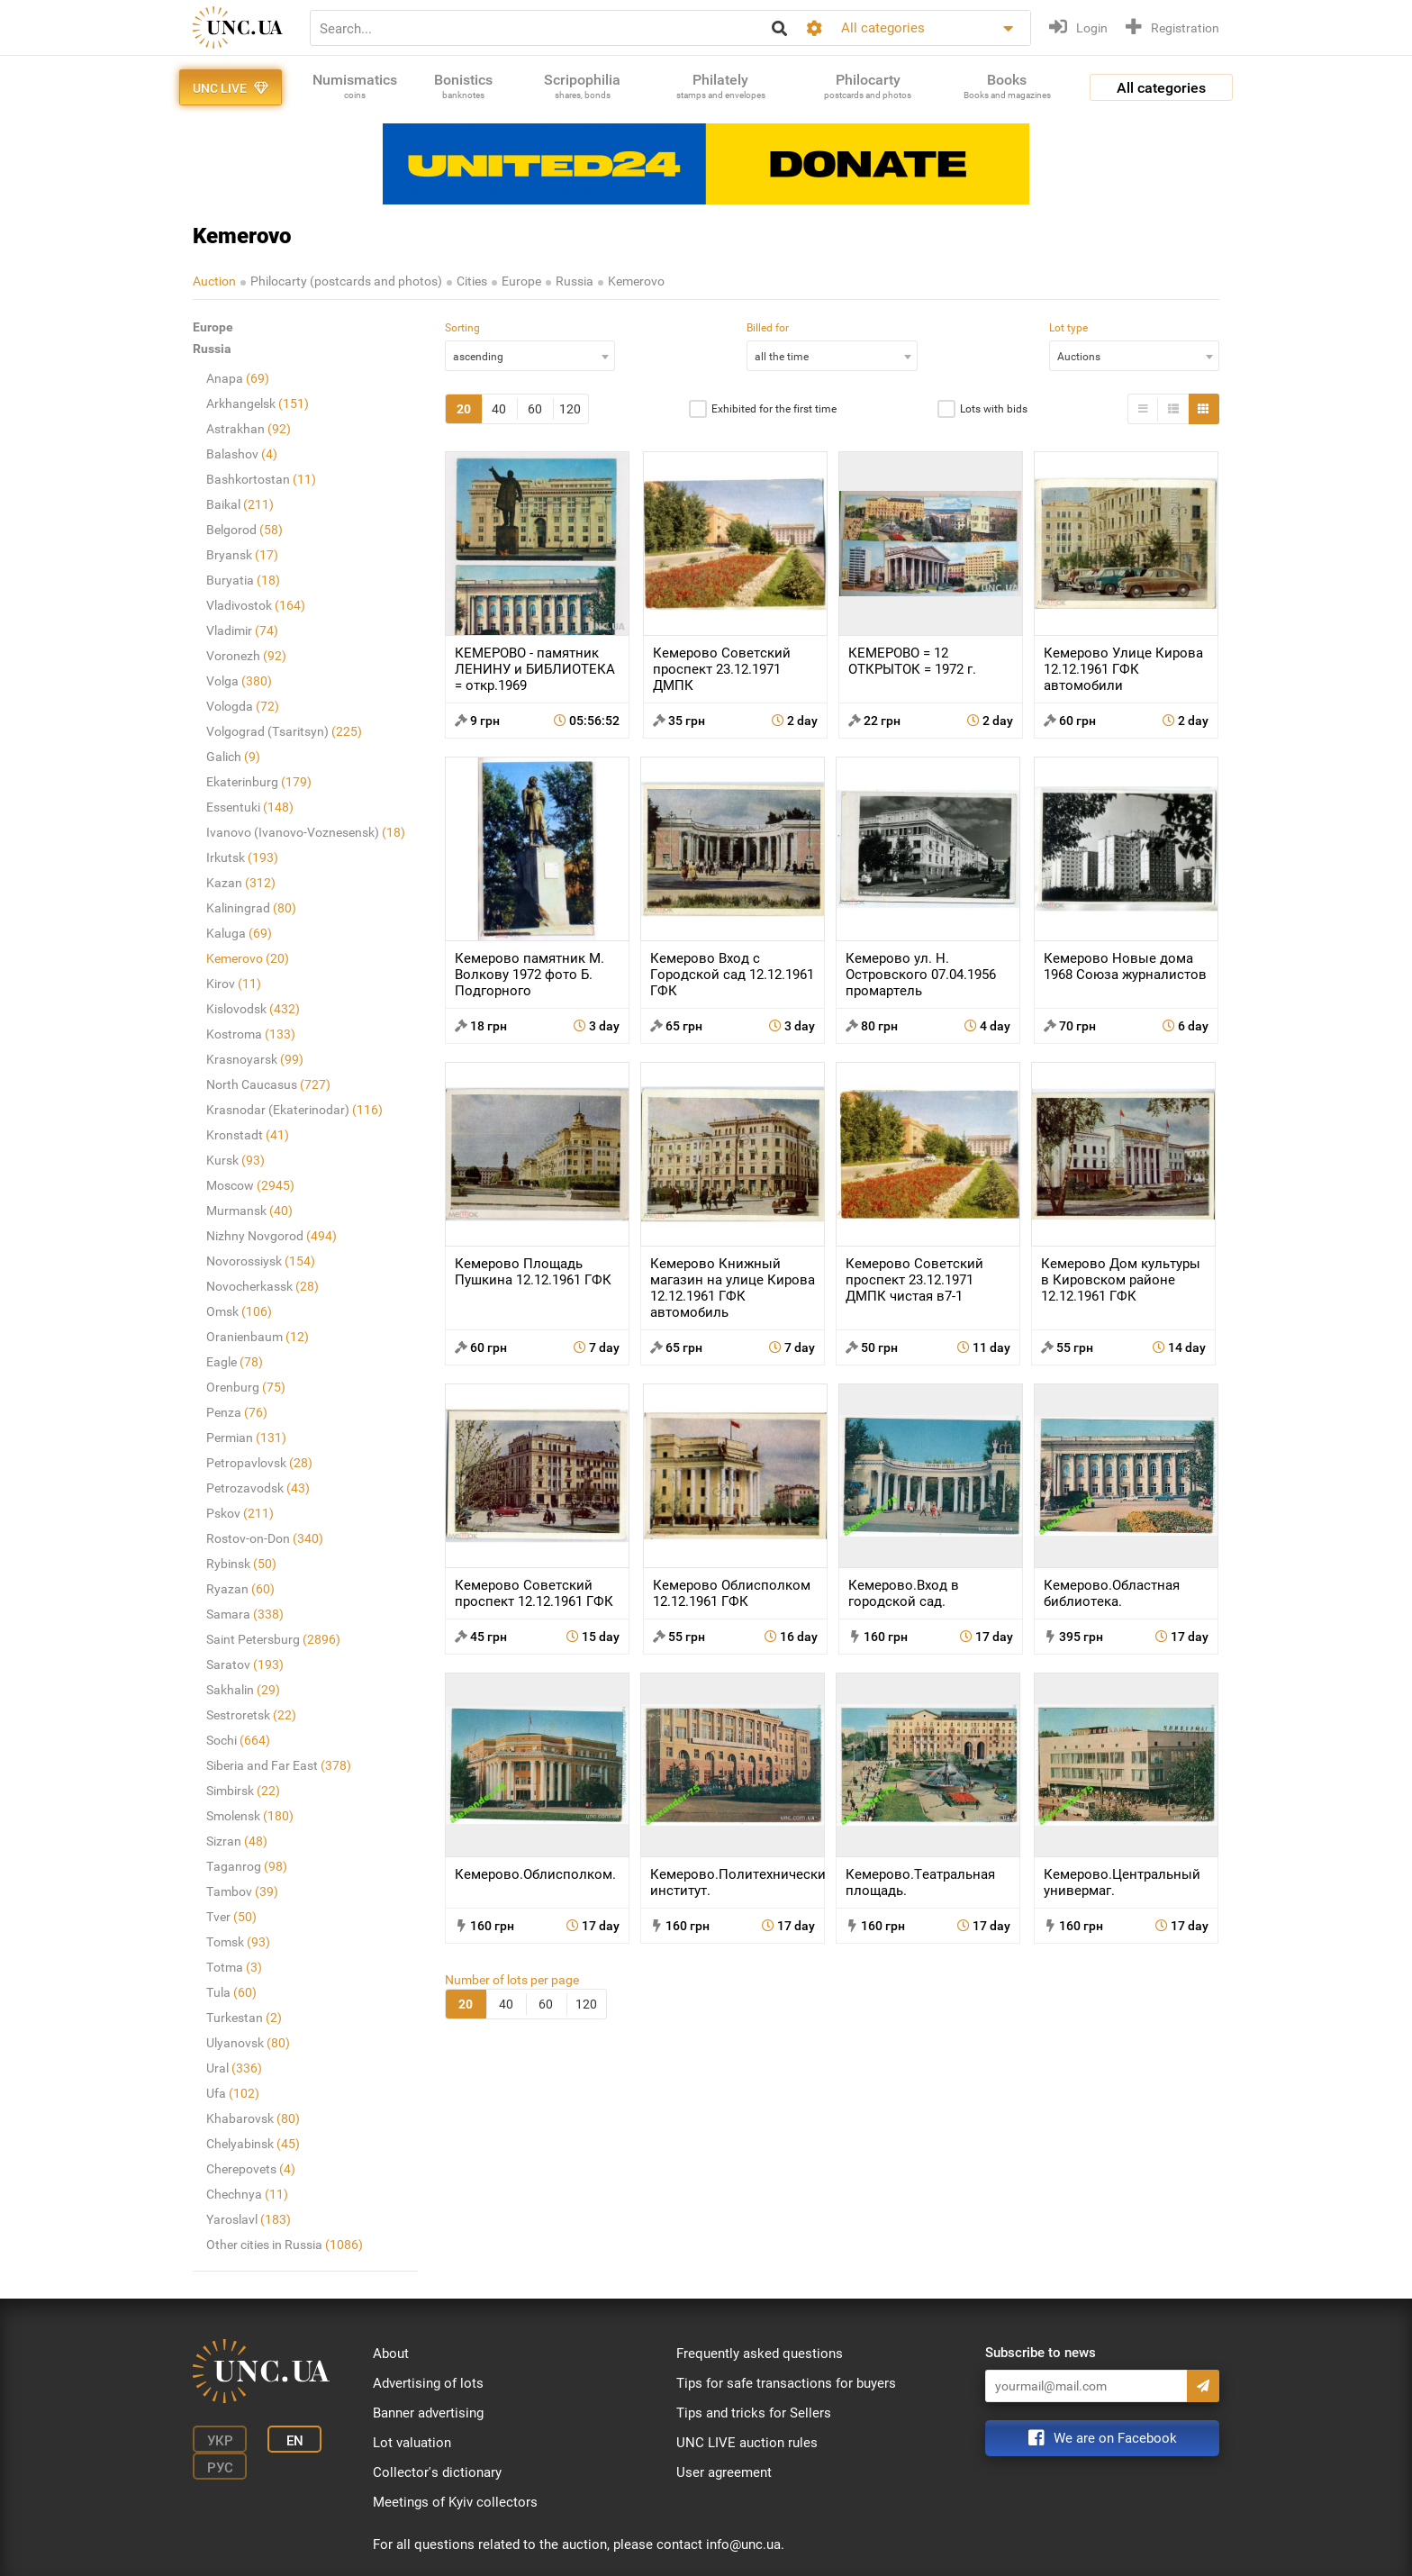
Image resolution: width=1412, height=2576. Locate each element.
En (294, 2441)
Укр (220, 2441)
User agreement (724, 2472)
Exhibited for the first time (774, 409)
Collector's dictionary (437, 2472)
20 (464, 409)
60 (535, 409)
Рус (220, 2468)
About (391, 2353)
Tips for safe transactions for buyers (786, 2383)
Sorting (462, 328)
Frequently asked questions (759, 2353)
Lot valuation (412, 2443)
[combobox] (530, 355)
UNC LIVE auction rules (747, 2443)
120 (570, 409)
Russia (574, 281)
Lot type (1068, 328)
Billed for (768, 328)
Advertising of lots (428, 2383)
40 (499, 409)
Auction (214, 281)
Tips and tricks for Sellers (753, 2413)
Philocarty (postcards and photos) (346, 281)
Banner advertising (428, 2413)
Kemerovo (636, 281)
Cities (472, 281)
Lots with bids (993, 409)
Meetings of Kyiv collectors (455, 2502)
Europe (521, 281)
